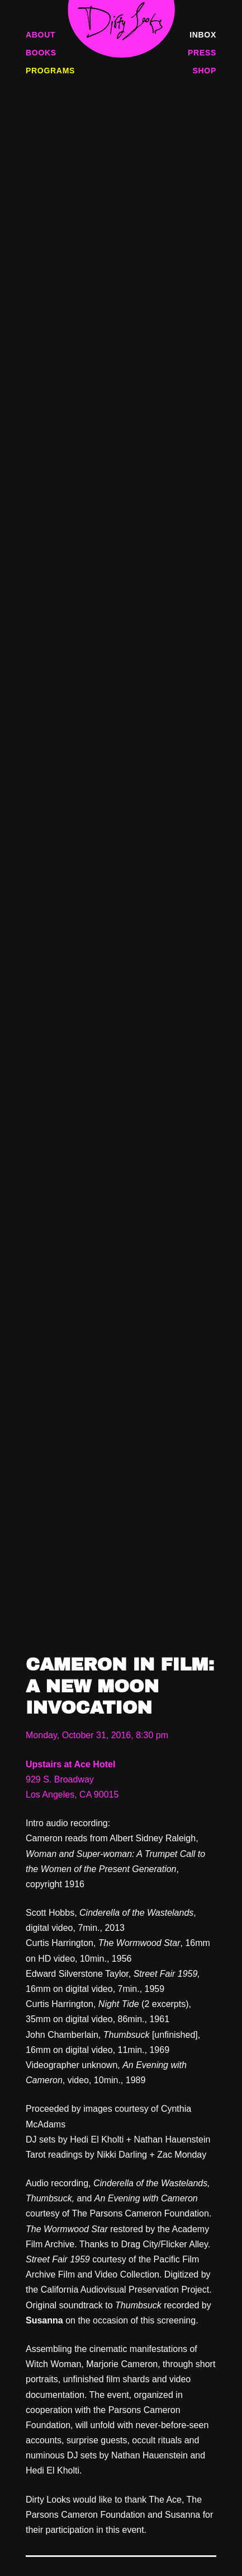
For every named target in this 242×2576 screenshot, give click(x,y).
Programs (50, 70)
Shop (204, 70)
